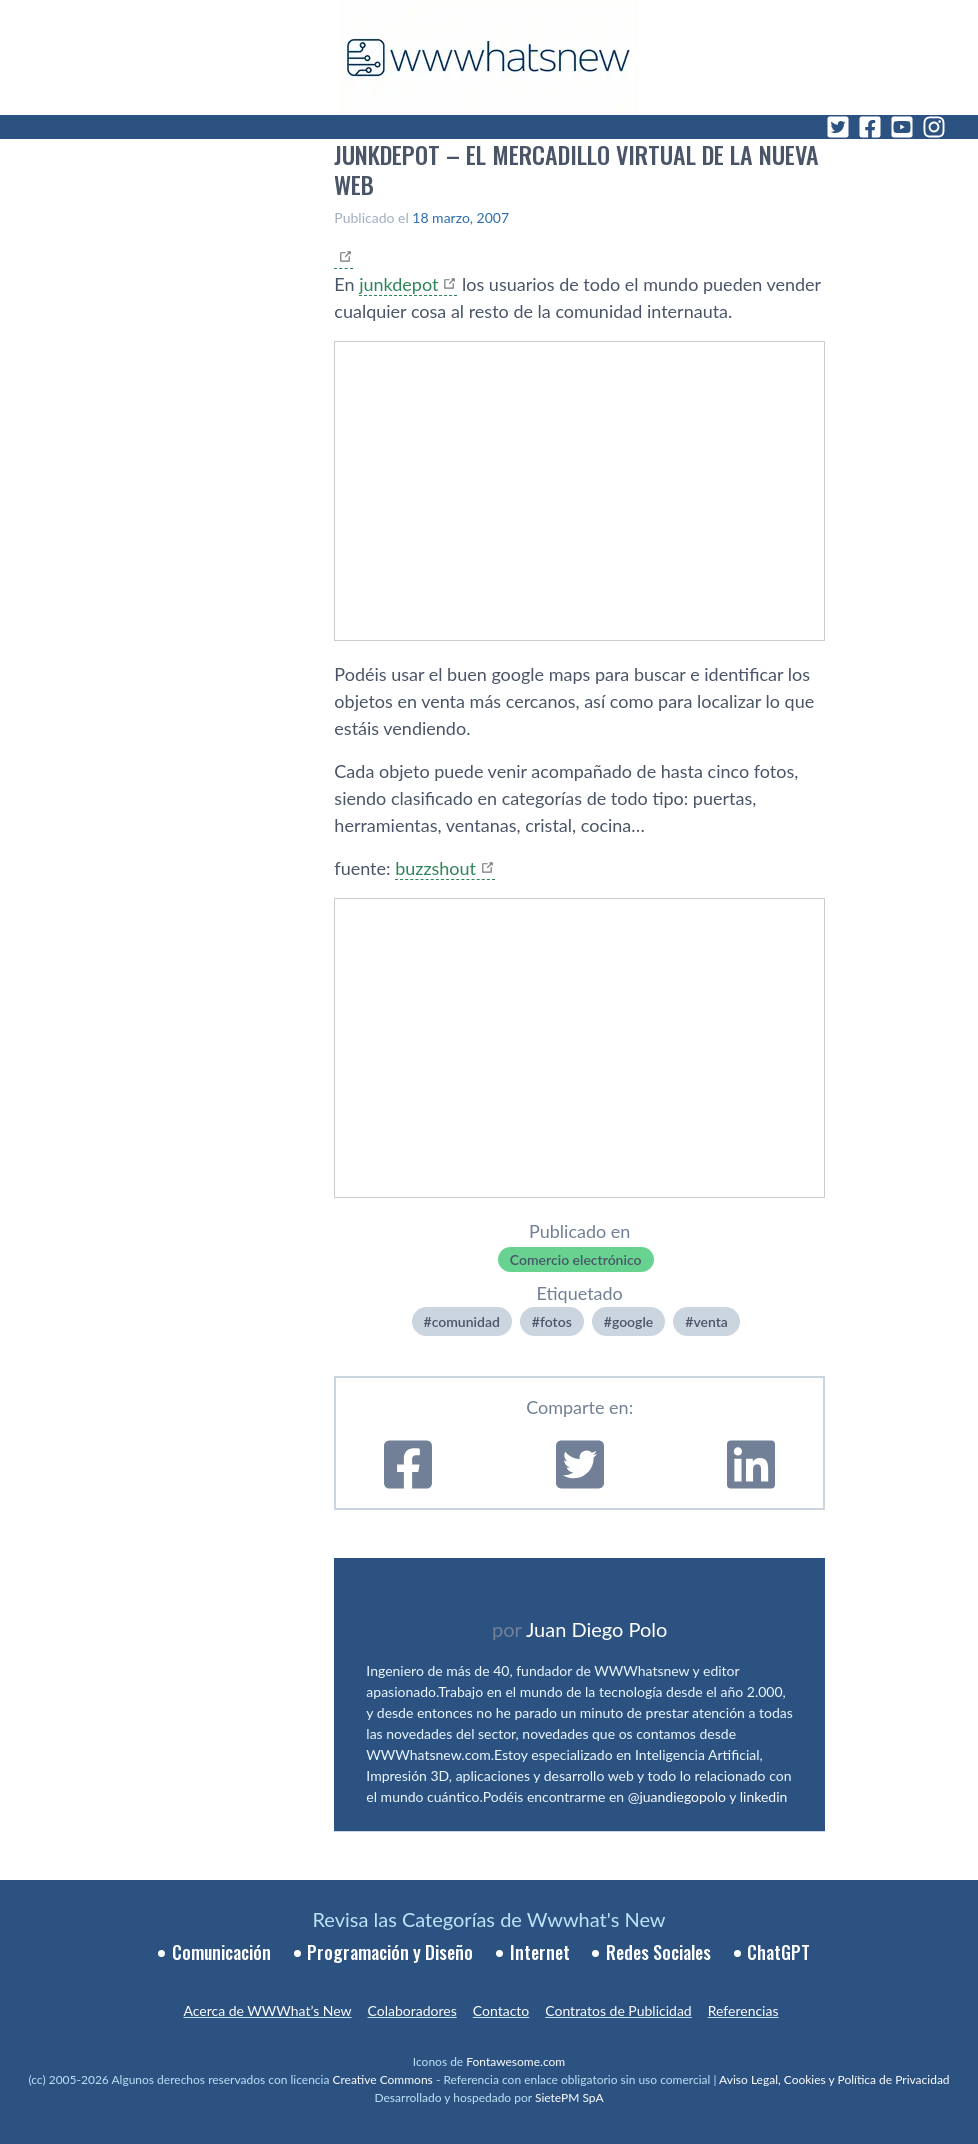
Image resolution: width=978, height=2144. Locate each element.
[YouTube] (902, 127)
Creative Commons (383, 2079)
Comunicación (221, 1952)
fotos (556, 1321)
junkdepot (398, 284)
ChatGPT (778, 1952)
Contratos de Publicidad (618, 2010)
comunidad (466, 1321)
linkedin (764, 1796)
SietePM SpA (569, 2097)
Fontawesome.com (515, 2061)
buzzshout (435, 868)
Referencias (743, 2010)
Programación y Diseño (390, 1952)
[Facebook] (870, 127)
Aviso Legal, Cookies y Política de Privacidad (834, 2079)
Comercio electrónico (576, 1259)
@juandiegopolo (677, 1796)
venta (710, 1321)
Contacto (501, 2010)
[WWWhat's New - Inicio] (489, 57)
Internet (540, 1952)
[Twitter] (838, 127)
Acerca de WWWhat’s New (267, 2010)
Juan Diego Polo (597, 1629)
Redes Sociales (658, 1952)
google (632, 1321)
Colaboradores (412, 2010)
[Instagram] (934, 127)
